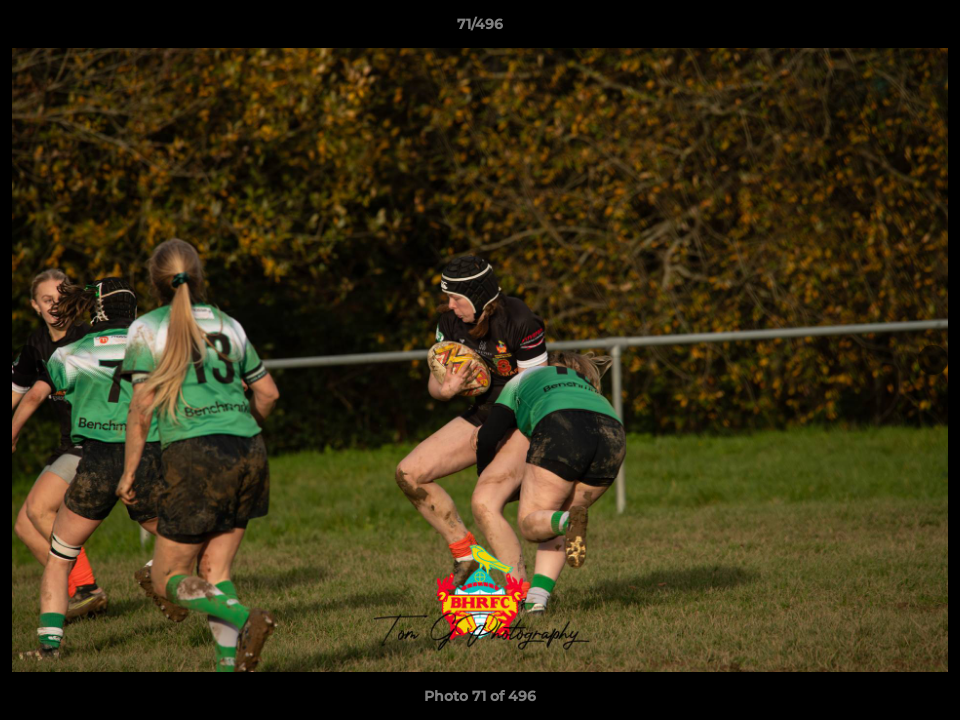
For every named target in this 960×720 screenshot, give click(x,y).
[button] (924, 29)
